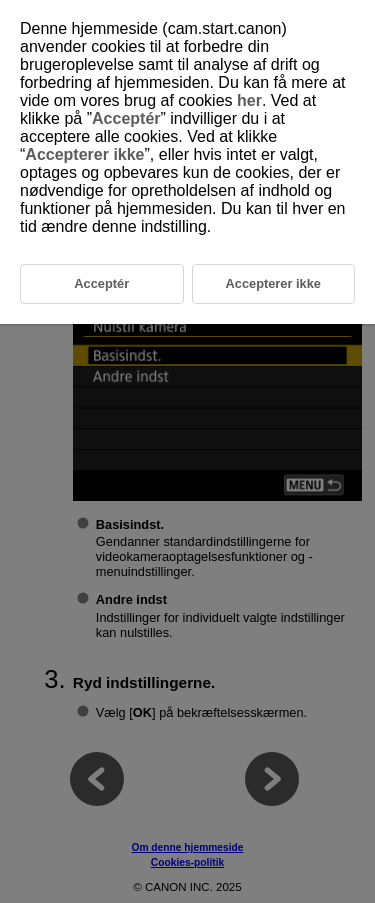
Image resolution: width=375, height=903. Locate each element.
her (249, 100)
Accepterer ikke (84, 154)
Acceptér (126, 118)
